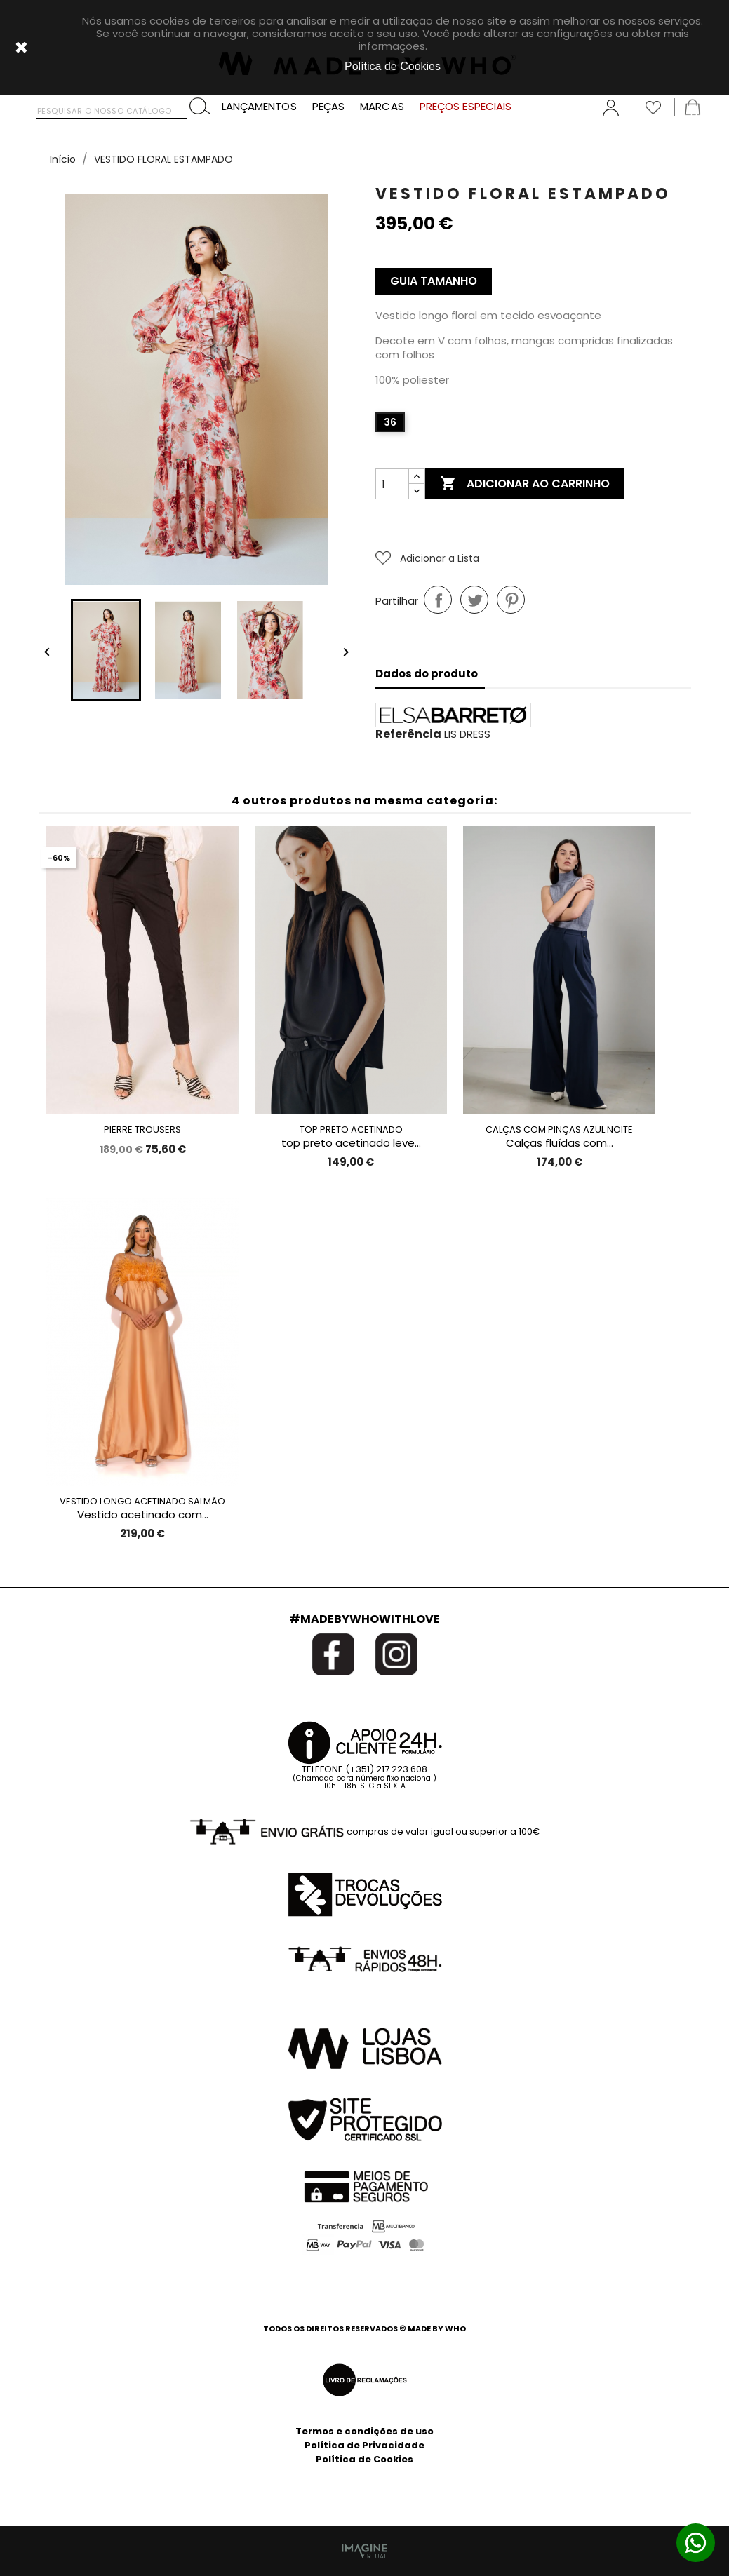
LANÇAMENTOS (259, 107)
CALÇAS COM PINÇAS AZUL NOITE (559, 1129)
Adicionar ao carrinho (525, 484)
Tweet (474, 599)
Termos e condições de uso (364, 2431)
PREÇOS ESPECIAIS (466, 107)
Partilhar (437, 599)
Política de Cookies (364, 2459)
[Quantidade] (392, 483)
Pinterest (510, 599)
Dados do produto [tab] (426, 673)
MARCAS (382, 107)
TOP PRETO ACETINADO (351, 1129)
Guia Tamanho (433, 281)
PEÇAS (328, 107)
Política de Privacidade (364, 2445)
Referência (408, 734)
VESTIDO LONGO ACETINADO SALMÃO (142, 1501)
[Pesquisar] (111, 108)
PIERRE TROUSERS (142, 1129)
